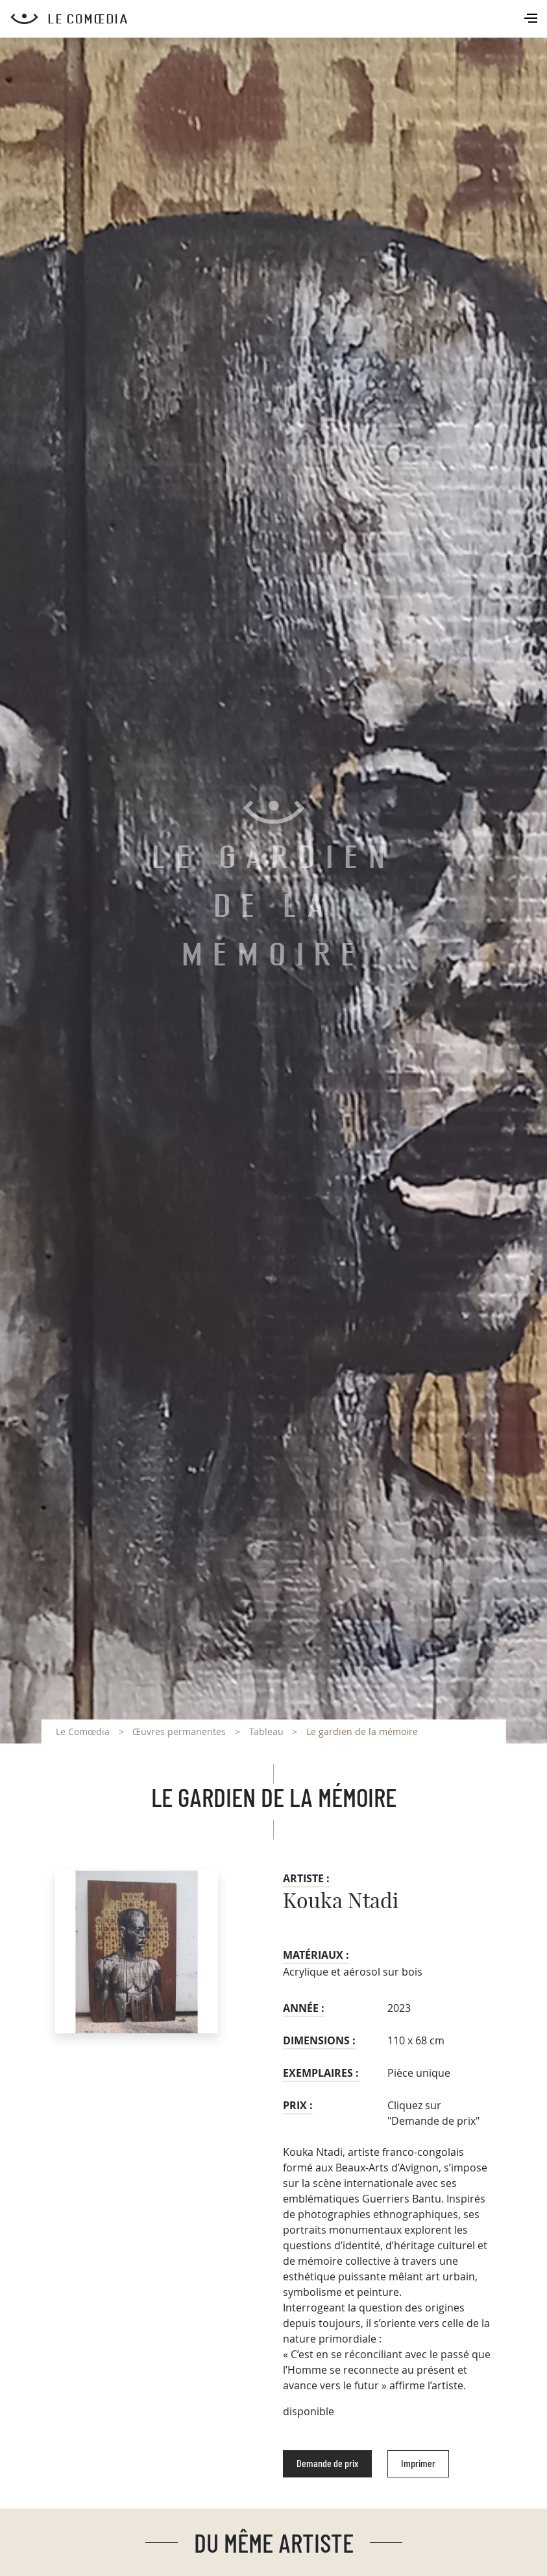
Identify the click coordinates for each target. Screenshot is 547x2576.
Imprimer (418, 2464)
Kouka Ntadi (340, 1901)
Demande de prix (327, 2464)
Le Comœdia (83, 1731)
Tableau (266, 1731)
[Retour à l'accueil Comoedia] (278, 19)
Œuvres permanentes (179, 1731)
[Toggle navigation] (532, 19)
